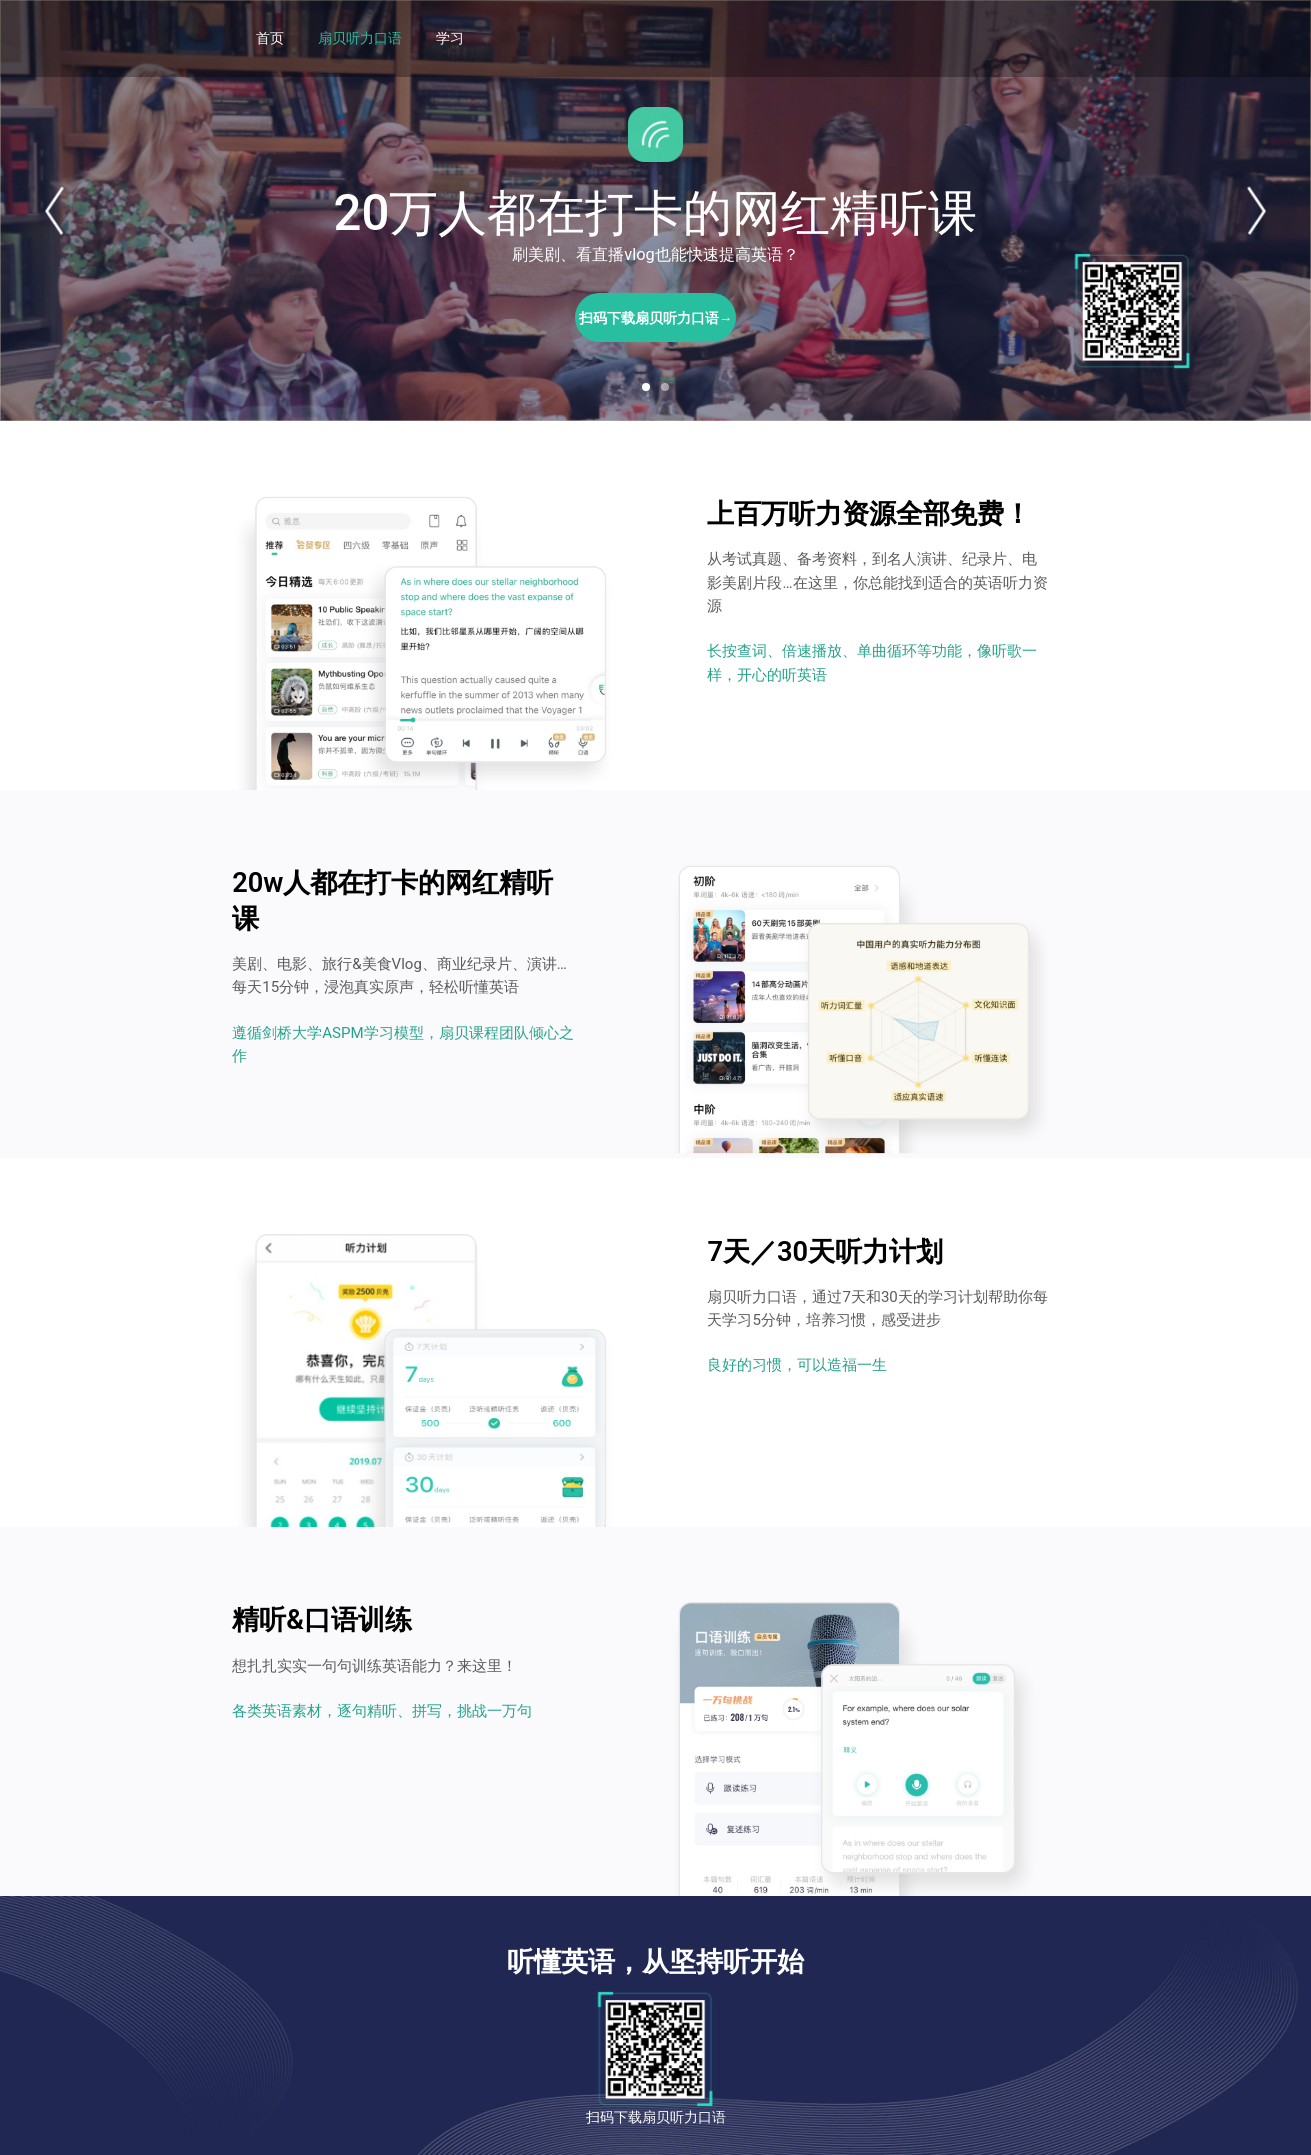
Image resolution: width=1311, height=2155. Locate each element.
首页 (270, 38)
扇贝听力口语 (360, 38)
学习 (450, 38)
